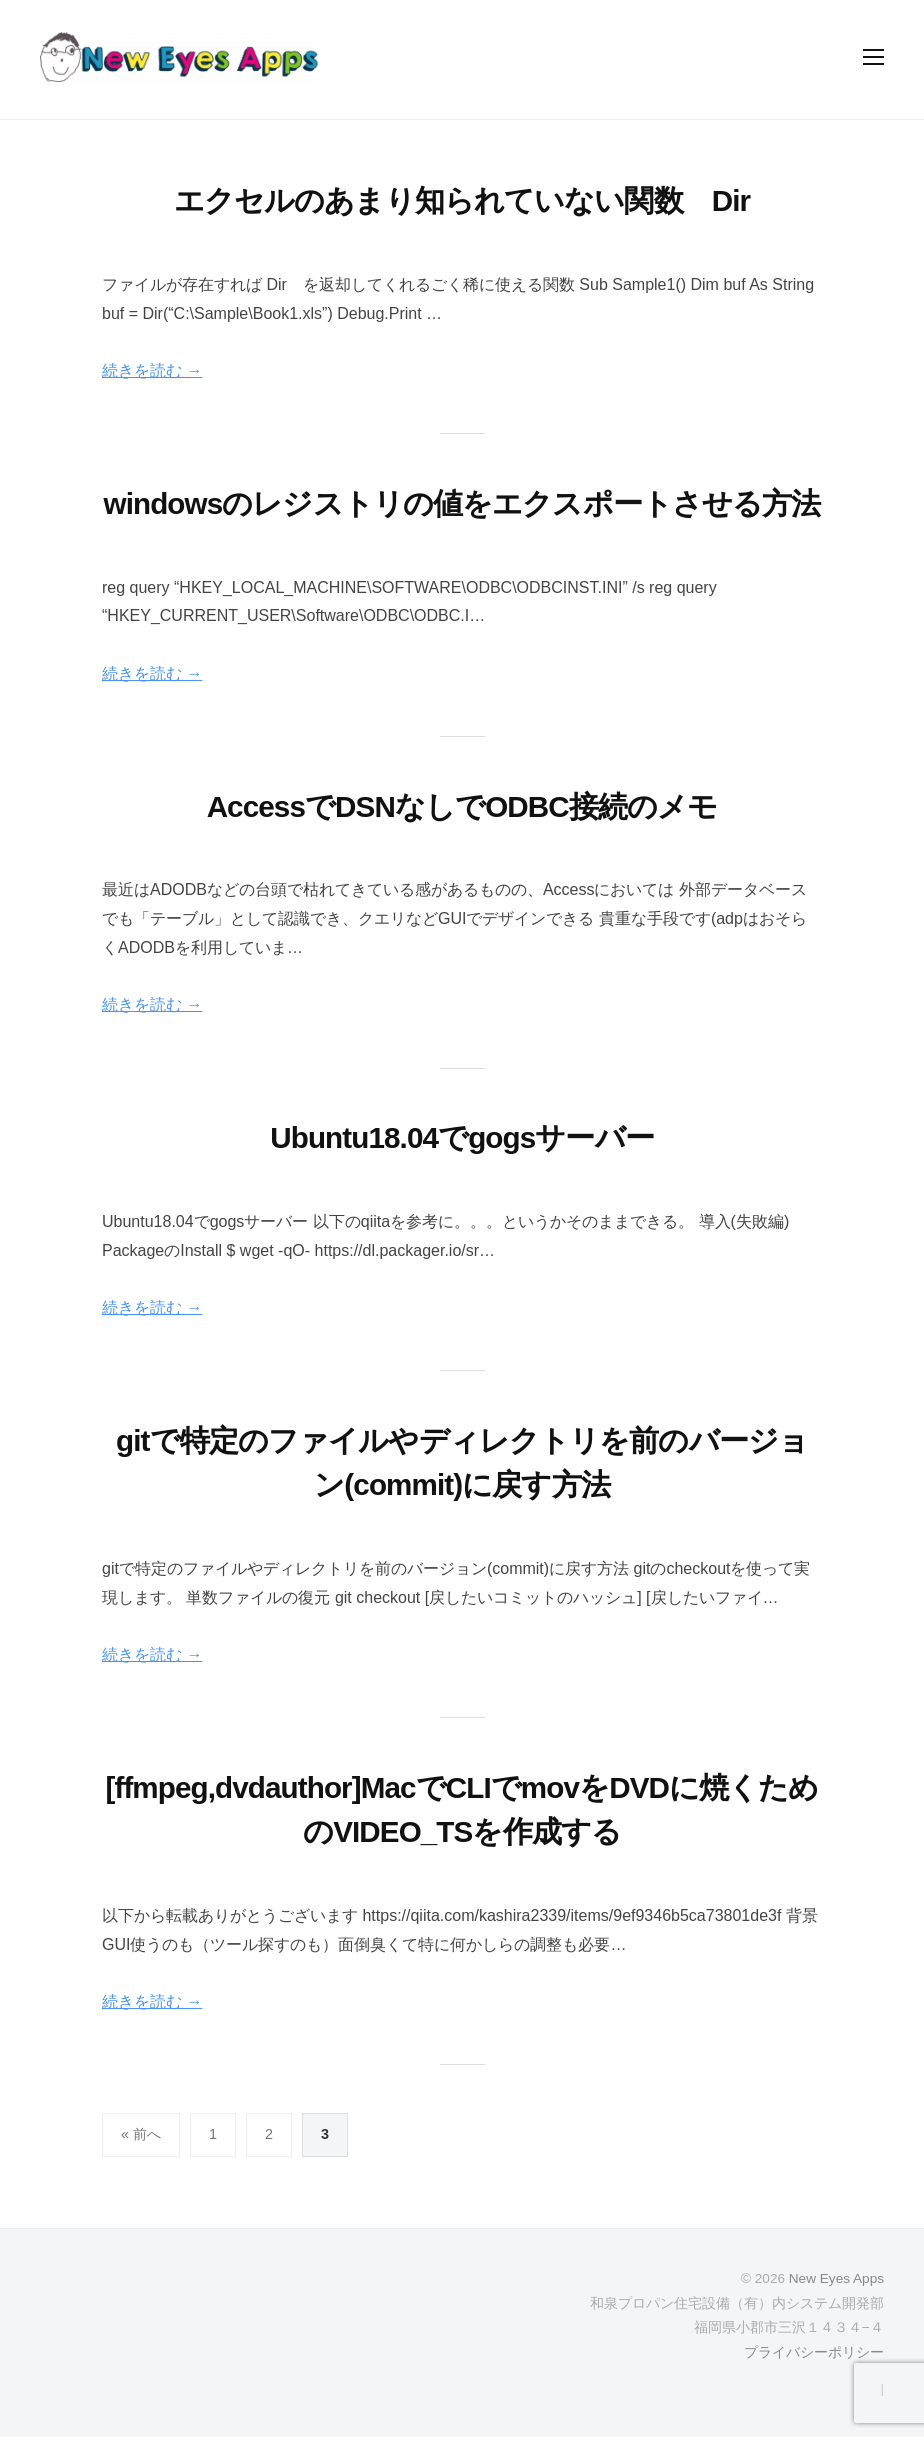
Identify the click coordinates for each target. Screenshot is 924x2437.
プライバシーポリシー (814, 2352)
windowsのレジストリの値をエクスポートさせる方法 (462, 503)
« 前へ (141, 2134)
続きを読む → (152, 370)
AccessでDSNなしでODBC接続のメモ (462, 806)
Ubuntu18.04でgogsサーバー (462, 1137)
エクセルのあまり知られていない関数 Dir (462, 200)
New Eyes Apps (836, 2278)
